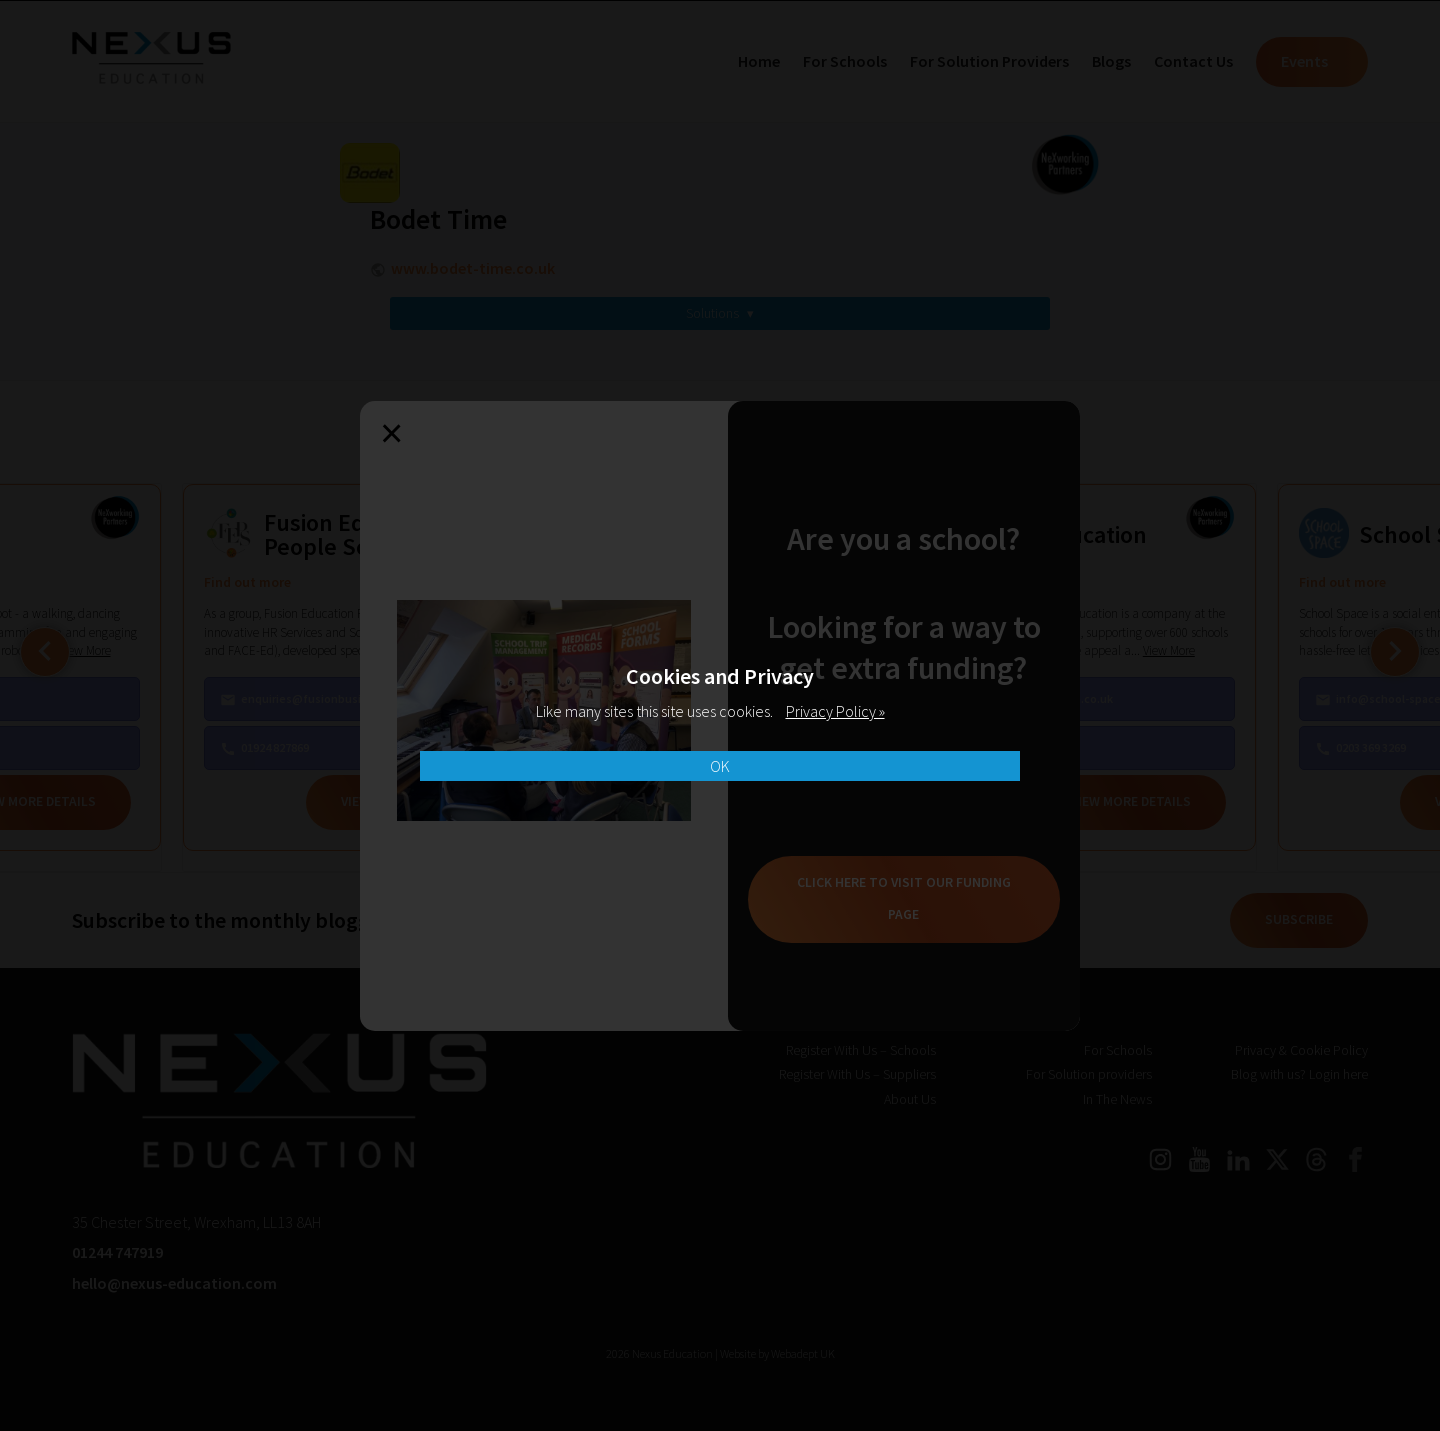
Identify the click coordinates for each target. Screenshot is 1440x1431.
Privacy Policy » (835, 711)
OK (720, 766)
